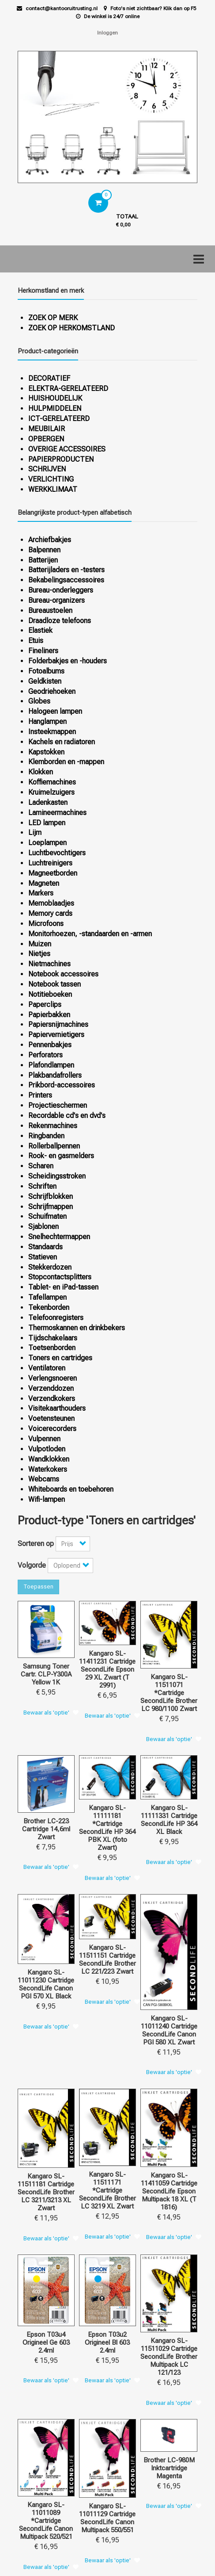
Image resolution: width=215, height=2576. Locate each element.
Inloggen (107, 33)
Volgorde (32, 1565)
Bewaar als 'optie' (46, 1712)
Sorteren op (36, 1543)
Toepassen (38, 1586)
